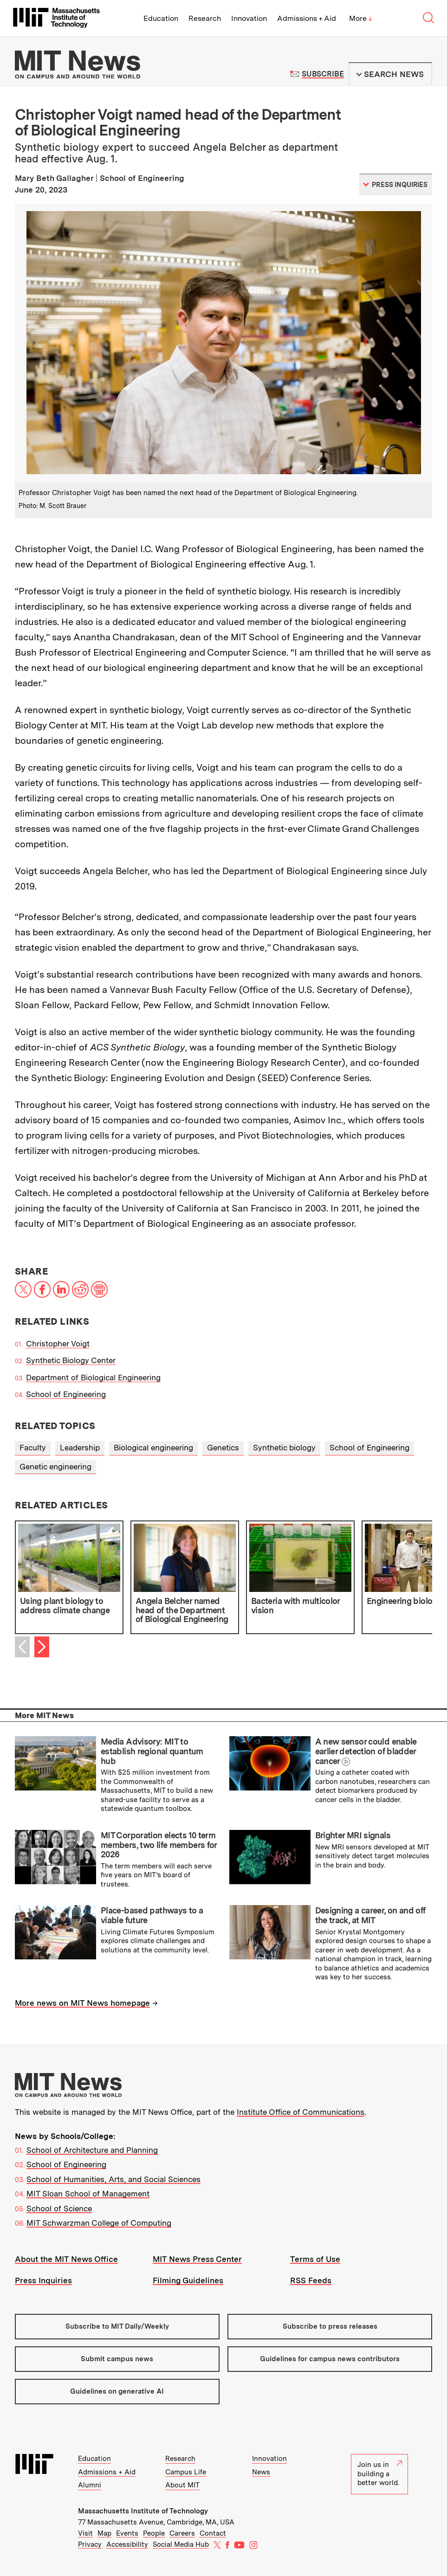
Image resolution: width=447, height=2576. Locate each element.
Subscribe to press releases (330, 2326)
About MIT (182, 2485)
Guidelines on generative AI (117, 2391)
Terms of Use (315, 2259)
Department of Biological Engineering (93, 1377)
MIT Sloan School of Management (87, 2193)
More (360, 18)
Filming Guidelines (188, 2280)
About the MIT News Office (66, 2259)
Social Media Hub (181, 2544)
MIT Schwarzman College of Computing (98, 2223)
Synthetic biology (284, 1447)
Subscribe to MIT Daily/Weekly (117, 2326)
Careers (182, 2533)
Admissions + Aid (306, 18)
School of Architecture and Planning (92, 2150)
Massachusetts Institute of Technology (143, 2511)
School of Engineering (66, 1394)
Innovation (249, 18)
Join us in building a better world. (379, 2473)
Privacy (90, 2544)
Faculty (32, 1447)
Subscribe (323, 74)
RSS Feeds (310, 2280)
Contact (213, 2533)
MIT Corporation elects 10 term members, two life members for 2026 (159, 1844)
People (154, 2533)
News (261, 2472)
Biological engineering (153, 1447)
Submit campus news (117, 2359)
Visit (85, 2533)
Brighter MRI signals (352, 1835)
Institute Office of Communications (300, 2112)
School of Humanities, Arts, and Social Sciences (113, 2179)
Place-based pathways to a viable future (152, 1915)
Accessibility (127, 2544)
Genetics (223, 1447)
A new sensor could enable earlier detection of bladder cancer (366, 1751)
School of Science (59, 2208)
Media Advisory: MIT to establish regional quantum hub (152, 1751)
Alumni (89, 2485)
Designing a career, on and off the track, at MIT (370, 1915)
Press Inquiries (43, 2280)
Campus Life (185, 2472)
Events (127, 2533)
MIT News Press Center (197, 2259)
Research (204, 18)
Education (160, 18)
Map (104, 2533)
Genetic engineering (55, 1466)
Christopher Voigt (58, 1343)
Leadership (80, 1447)
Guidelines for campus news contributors (330, 2359)
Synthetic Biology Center (71, 1360)
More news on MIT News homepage (82, 2003)
